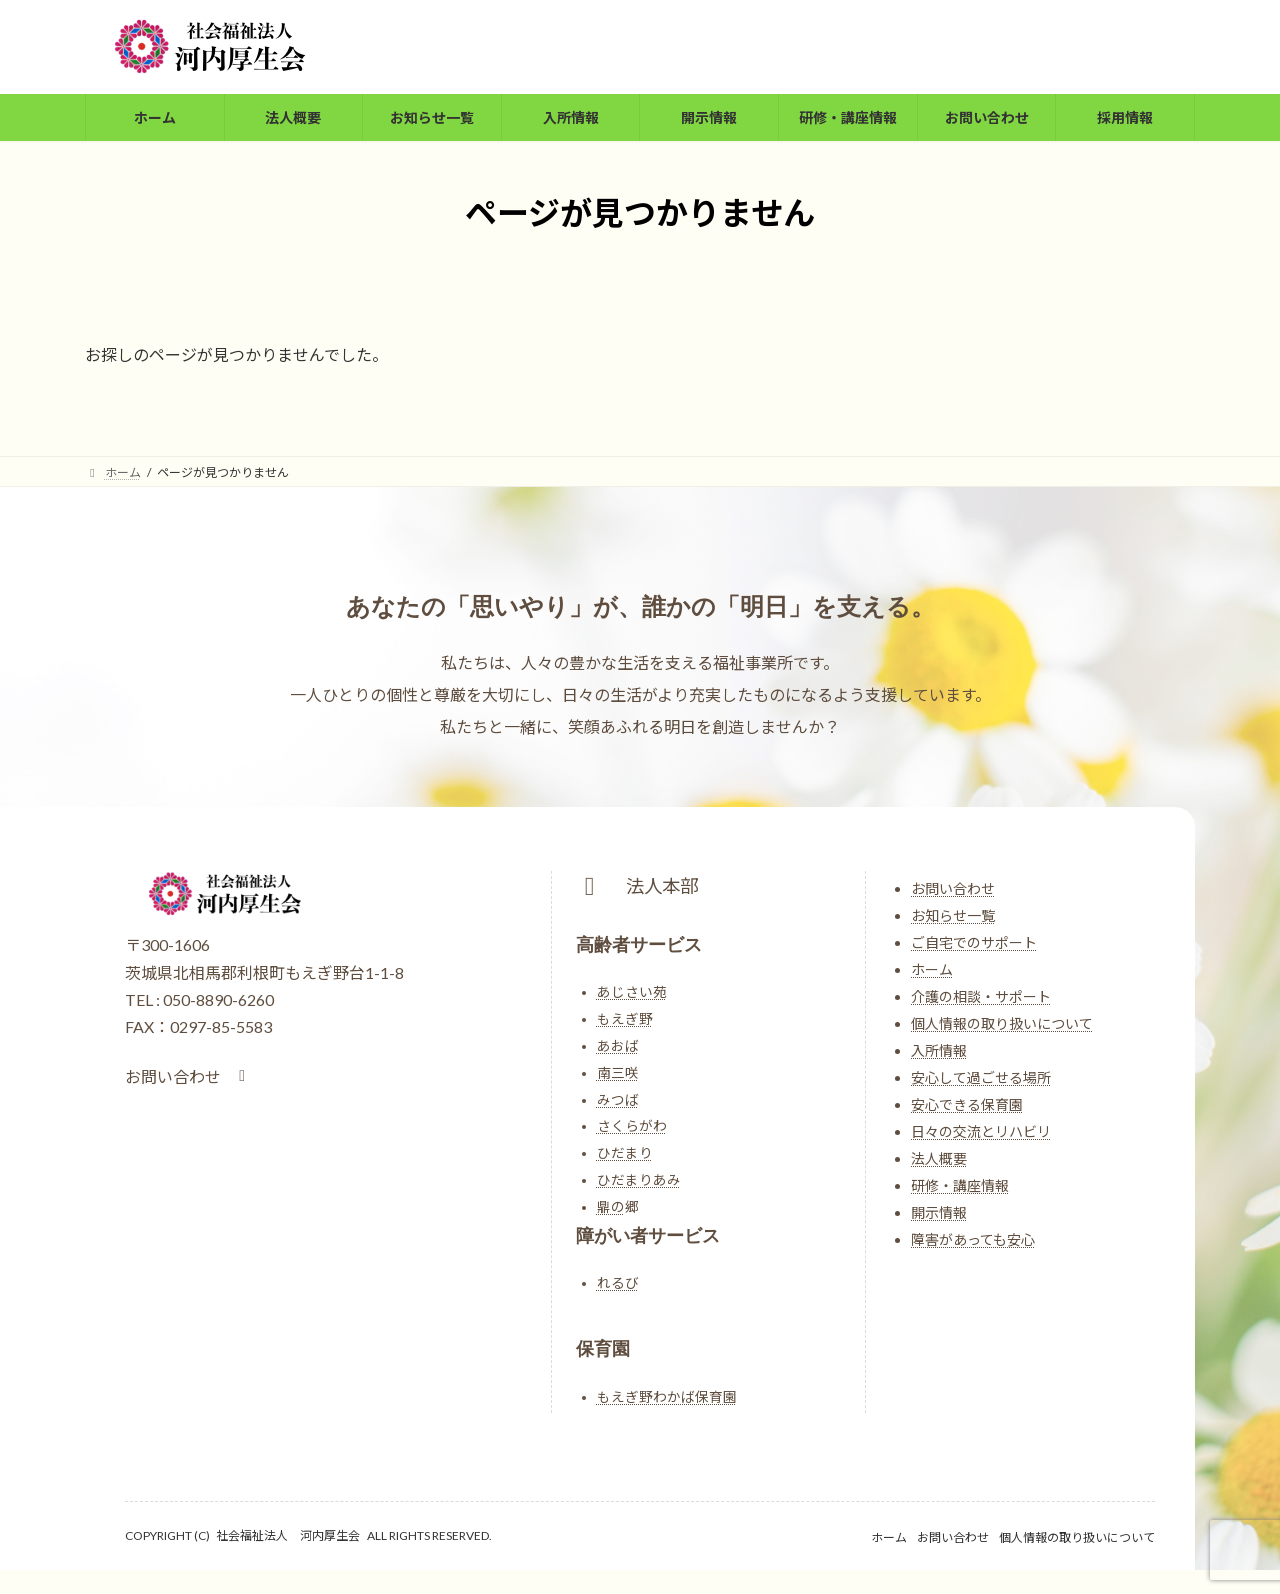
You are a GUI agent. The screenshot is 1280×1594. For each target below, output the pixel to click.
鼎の (611, 1207)
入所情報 (939, 1050)
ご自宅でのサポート (974, 942)
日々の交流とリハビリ (981, 1131)
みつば (618, 1100)
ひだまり (625, 1153)
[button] (188, 1076)
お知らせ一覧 (953, 915)
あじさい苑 (632, 992)
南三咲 (618, 1073)
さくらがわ (632, 1126)
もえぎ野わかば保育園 (667, 1397)
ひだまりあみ (639, 1180)
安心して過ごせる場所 (981, 1077)
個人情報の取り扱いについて (1002, 1023)
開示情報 (939, 1212)
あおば (618, 1046)
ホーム (932, 969)
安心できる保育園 (967, 1104)
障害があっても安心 (973, 1239)
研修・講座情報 (960, 1185)
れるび (618, 1283)
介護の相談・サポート (981, 996)
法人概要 (939, 1158)
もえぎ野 (625, 1019)
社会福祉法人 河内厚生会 (288, 1535)
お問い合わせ (953, 888)
